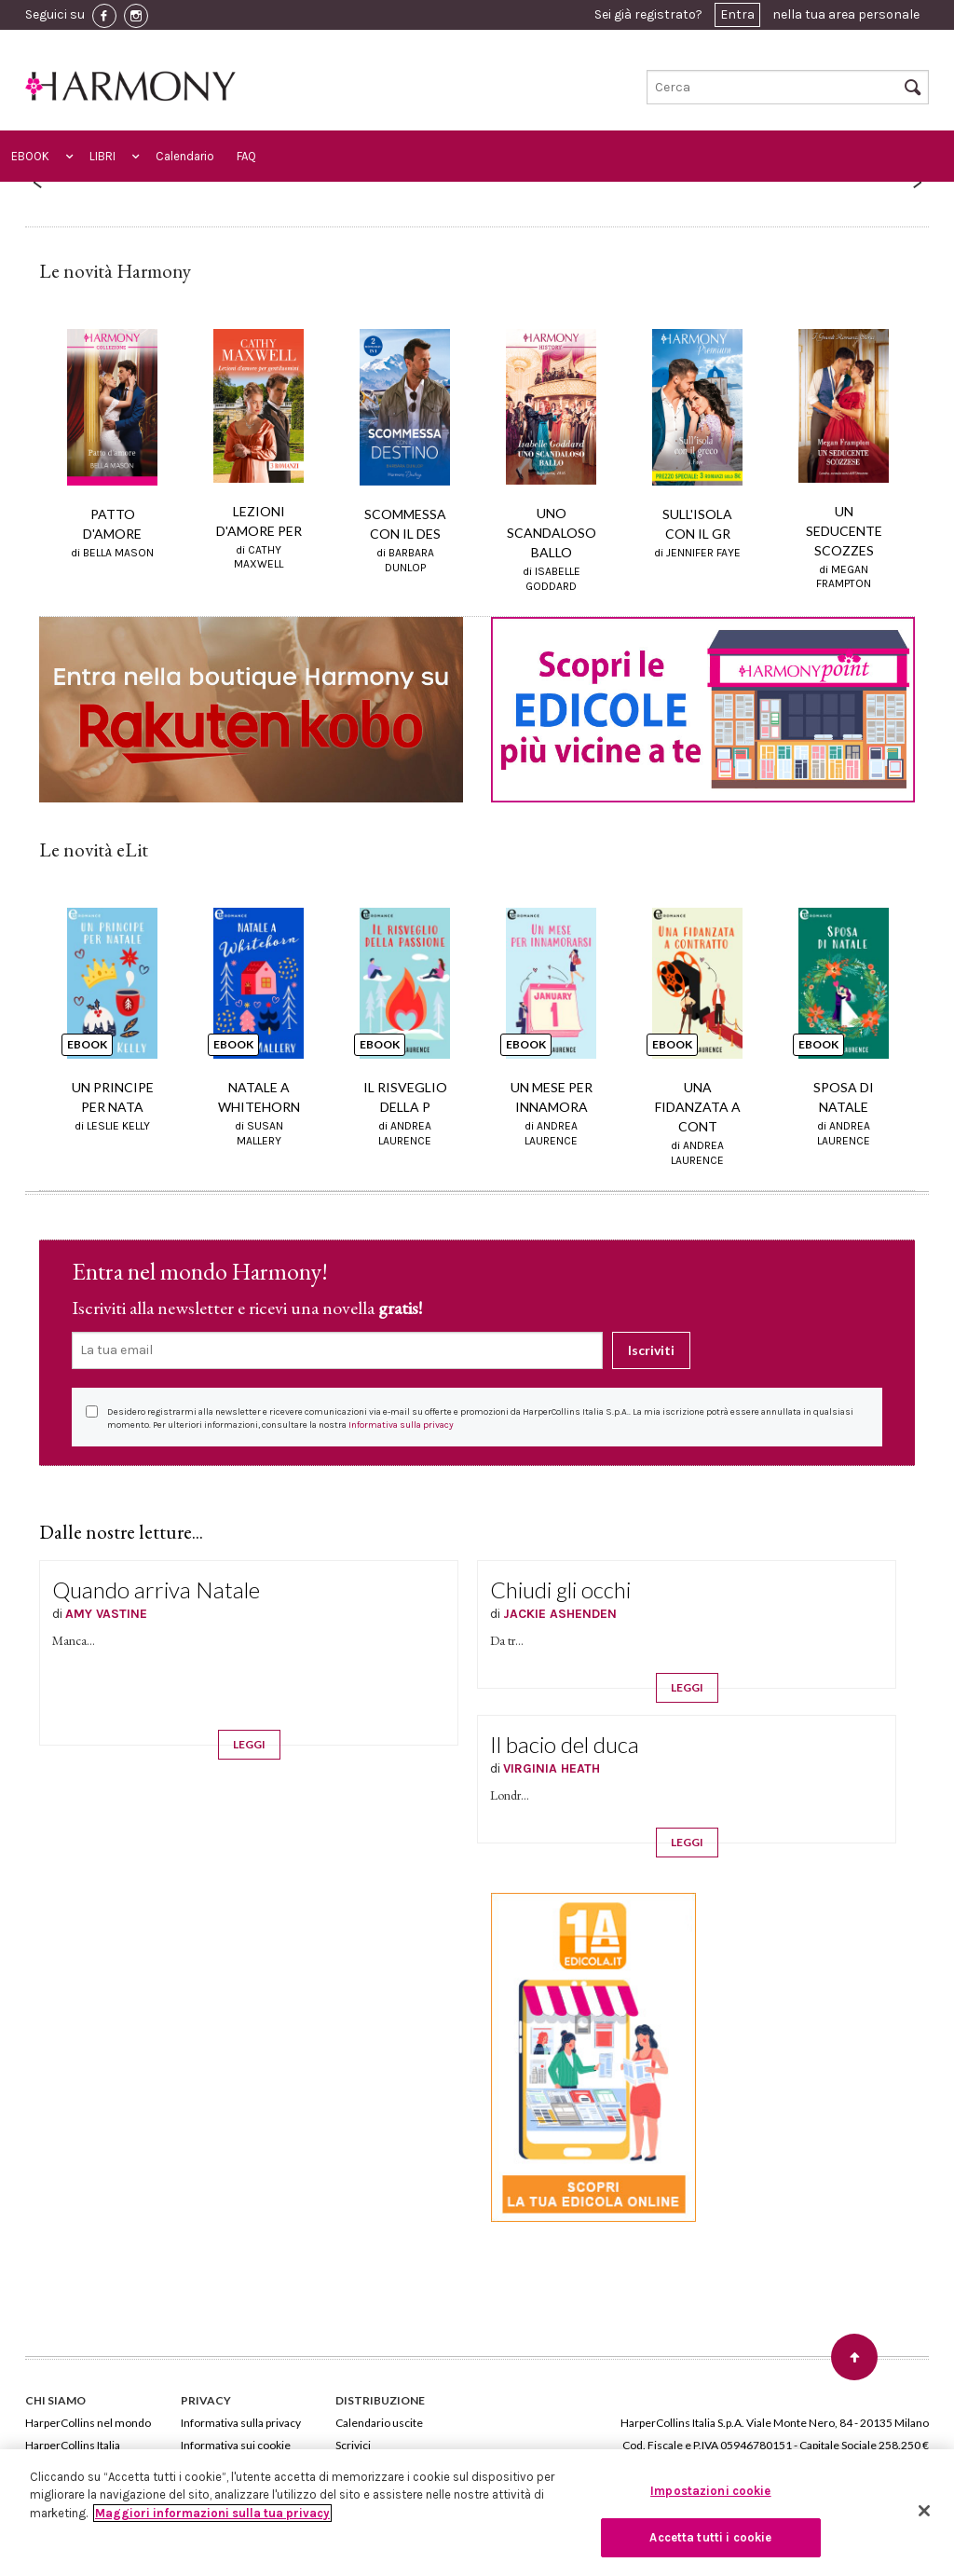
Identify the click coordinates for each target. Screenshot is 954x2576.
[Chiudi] (924, 2510)
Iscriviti (651, 1350)
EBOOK (30, 156)
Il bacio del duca (564, 1744)
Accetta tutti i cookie (710, 2537)
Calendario (185, 156)
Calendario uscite (379, 2423)
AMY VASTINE (106, 1614)
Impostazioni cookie (710, 2491)
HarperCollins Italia (72, 2445)
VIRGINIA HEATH (551, 1768)
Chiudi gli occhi (560, 1589)
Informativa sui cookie (236, 2445)
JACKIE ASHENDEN (560, 1614)
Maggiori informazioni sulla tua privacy (212, 2513)
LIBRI (102, 156)
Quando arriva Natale (156, 1589)
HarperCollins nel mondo (88, 2423)
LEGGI (249, 1744)
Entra (737, 14)
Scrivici (353, 2445)
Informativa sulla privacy (401, 1425)
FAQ (246, 156)
